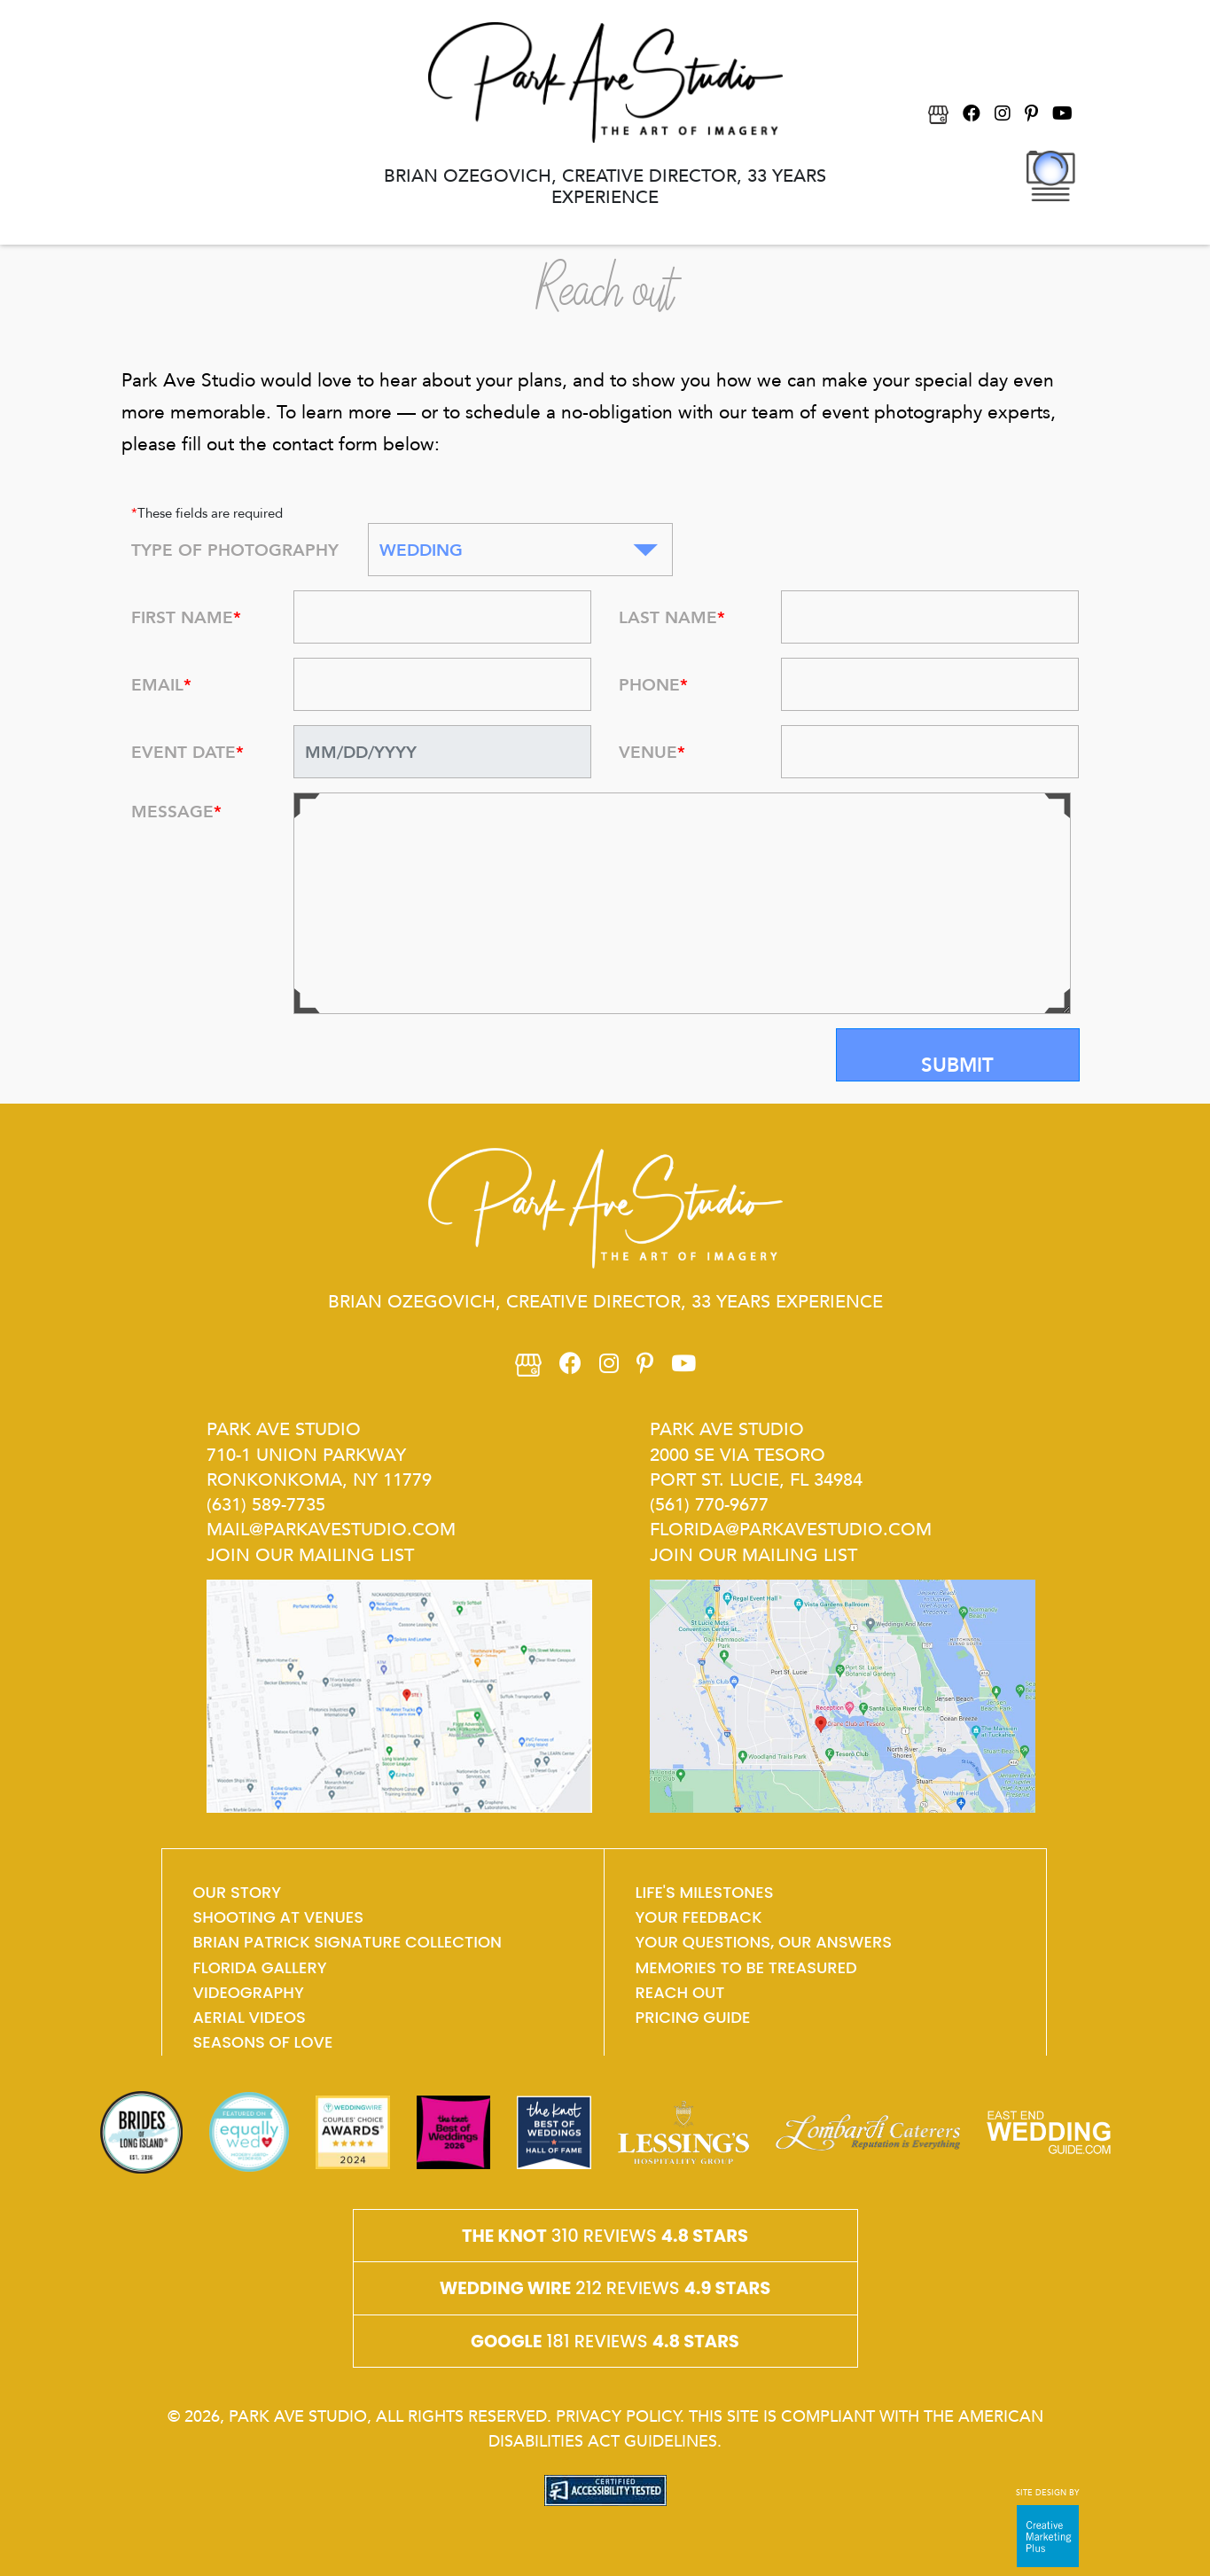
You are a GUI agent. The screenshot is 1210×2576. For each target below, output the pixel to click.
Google (506, 2341)
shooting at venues (278, 1917)
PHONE (653, 684)
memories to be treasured (746, 1967)
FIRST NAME (186, 617)
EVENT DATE (187, 751)
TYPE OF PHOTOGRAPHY (235, 549)
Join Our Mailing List (310, 1554)
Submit (957, 1065)
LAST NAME (672, 617)
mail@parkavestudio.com (331, 1528)
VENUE (652, 751)
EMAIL (161, 684)
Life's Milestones (705, 1892)
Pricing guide (693, 2017)
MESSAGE (176, 811)
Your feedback (699, 1917)
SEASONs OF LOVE (263, 2042)
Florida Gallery (260, 1967)
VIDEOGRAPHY (248, 1992)
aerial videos (249, 2017)
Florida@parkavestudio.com (791, 1528)
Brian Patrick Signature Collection (347, 1942)
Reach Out (680, 1992)
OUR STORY (237, 1892)
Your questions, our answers (764, 1942)
